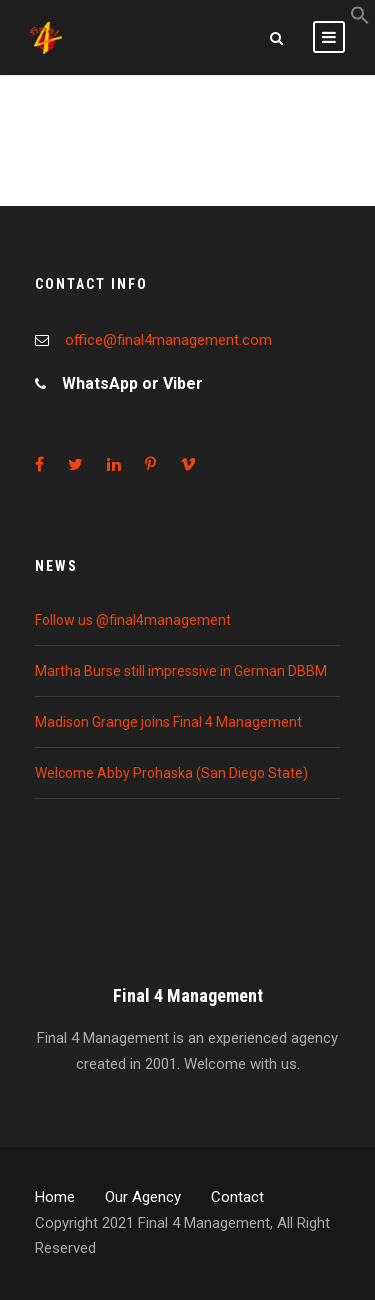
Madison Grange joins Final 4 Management (168, 722)
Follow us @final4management (133, 620)
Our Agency (143, 1197)
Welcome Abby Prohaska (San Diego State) (171, 773)
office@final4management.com (168, 340)
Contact (237, 1197)
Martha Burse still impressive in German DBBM (181, 671)
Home (55, 1197)
